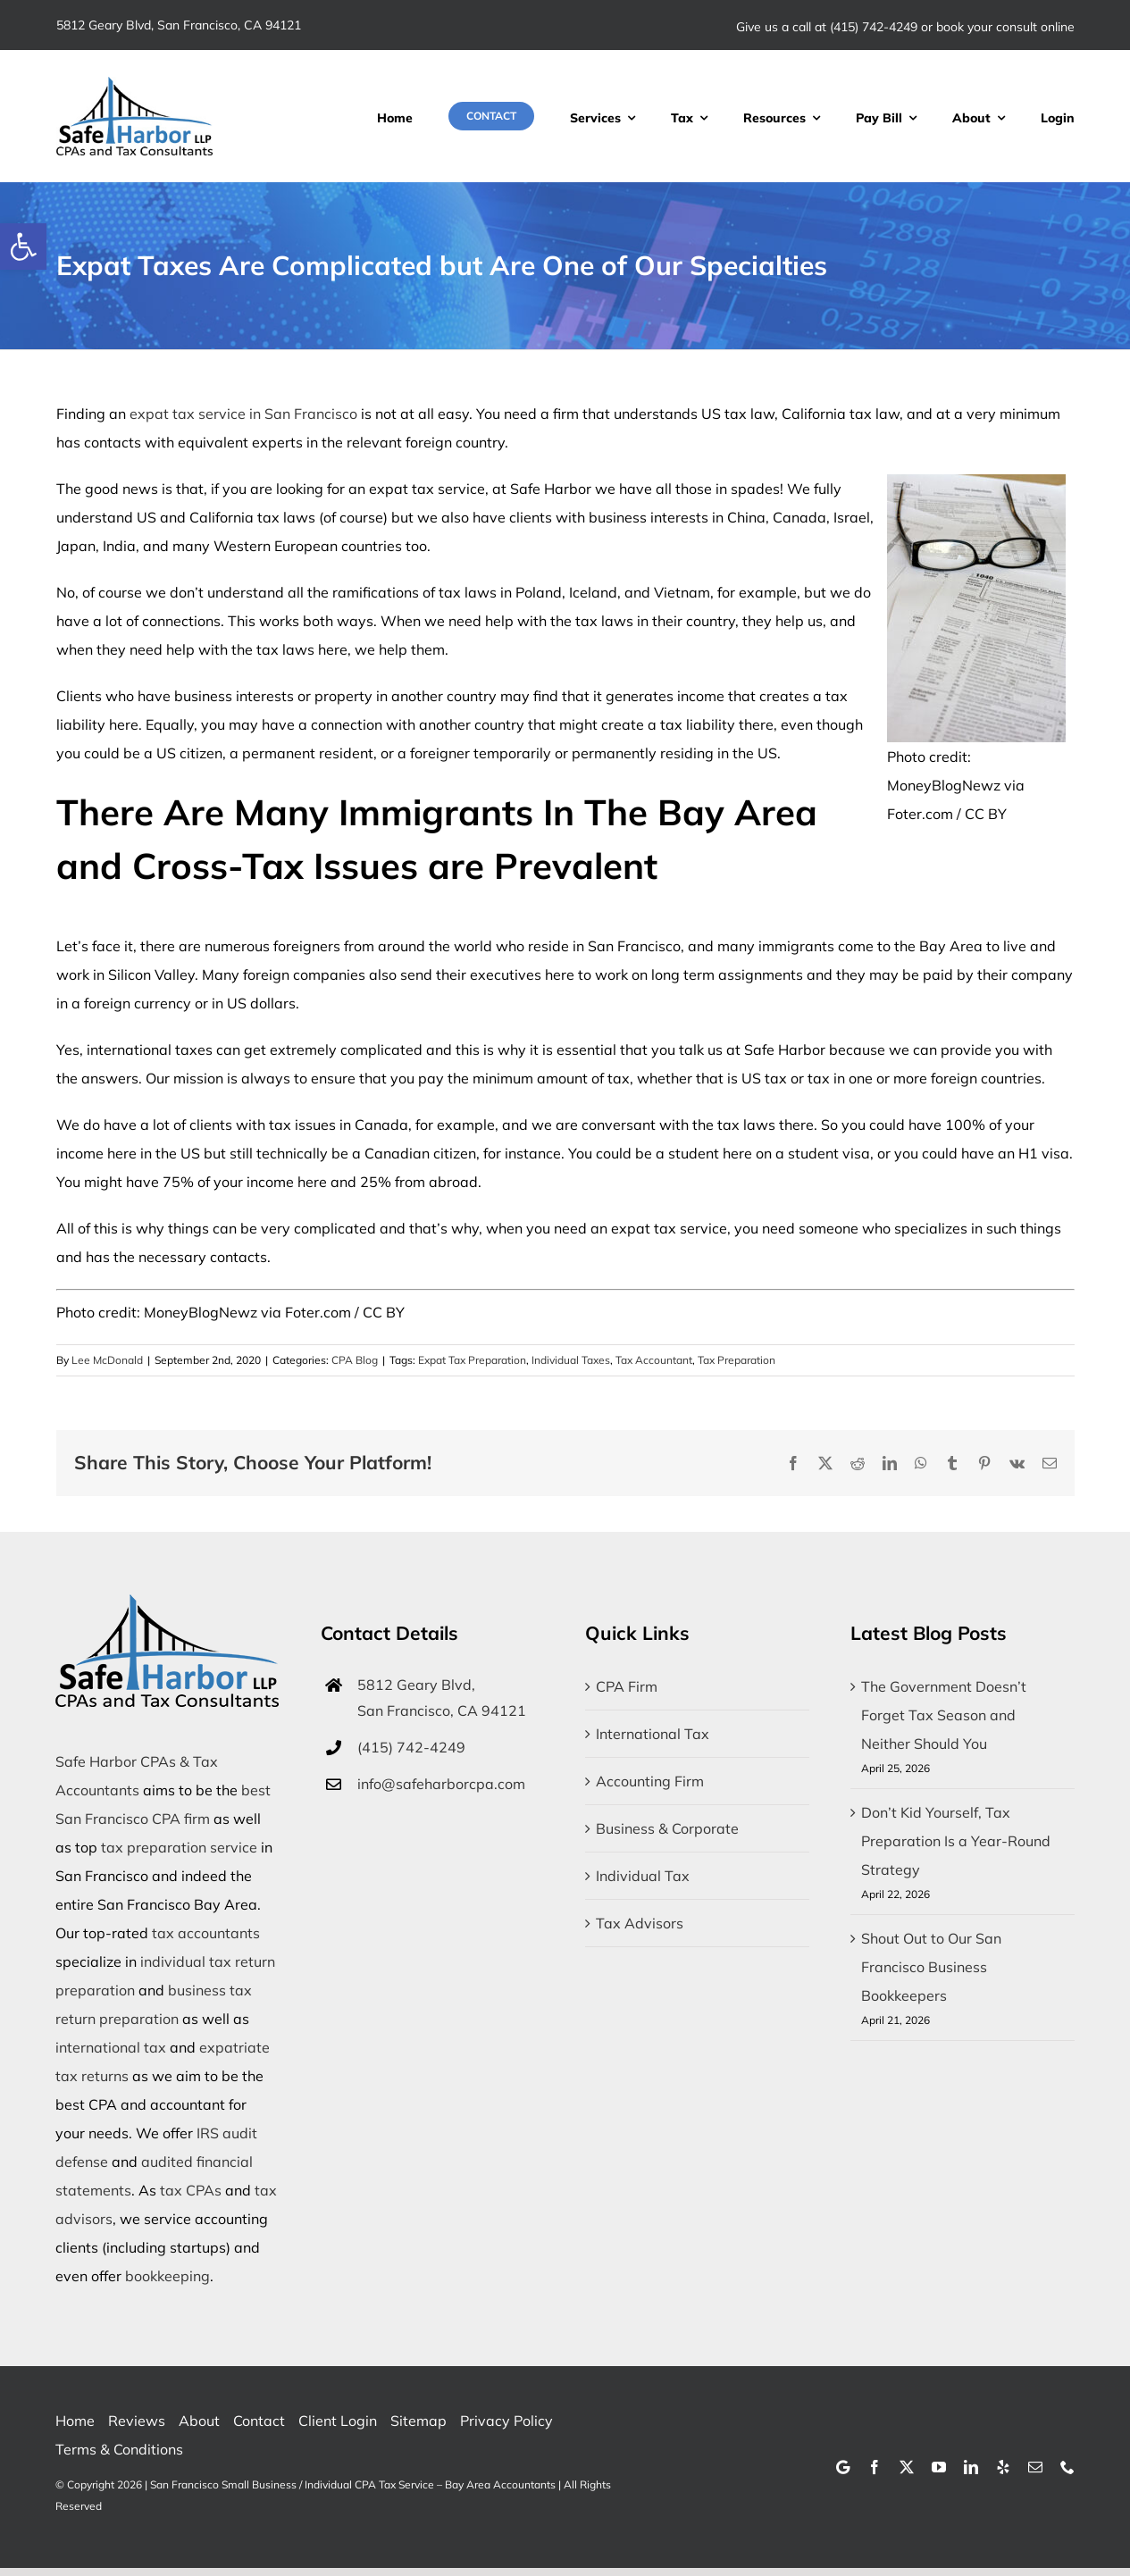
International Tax (652, 1734)
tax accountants (206, 1933)
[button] (23, 246)
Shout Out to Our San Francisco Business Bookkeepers (931, 1966)
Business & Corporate (667, 1828)
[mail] (1035, 2467)
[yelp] (1003, 2467)
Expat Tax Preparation (472, 1360)
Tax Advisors (639, 1923)
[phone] (1067, 2467)
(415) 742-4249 (873, 27)
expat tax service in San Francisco (243, 413)
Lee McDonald (107, 1360)
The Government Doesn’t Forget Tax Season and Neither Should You (943, 1714)
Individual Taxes (571, 1360)
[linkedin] (971, 2467)
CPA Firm (626, 1686)
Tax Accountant (653, 1360)
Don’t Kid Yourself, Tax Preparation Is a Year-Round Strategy (955, 1840)
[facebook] (874, 2467)
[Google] (843, 2467)
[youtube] (939, 2467)
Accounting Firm (650, 1781)
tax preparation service (179, 1847)
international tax (110, 2047)
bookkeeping (167, 2276)
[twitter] (907, 2467)
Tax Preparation (736, 1360)
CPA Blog (354, 1360)
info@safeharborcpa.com (441, 1784)
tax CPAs (191, 2190)
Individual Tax (643, 1876)
